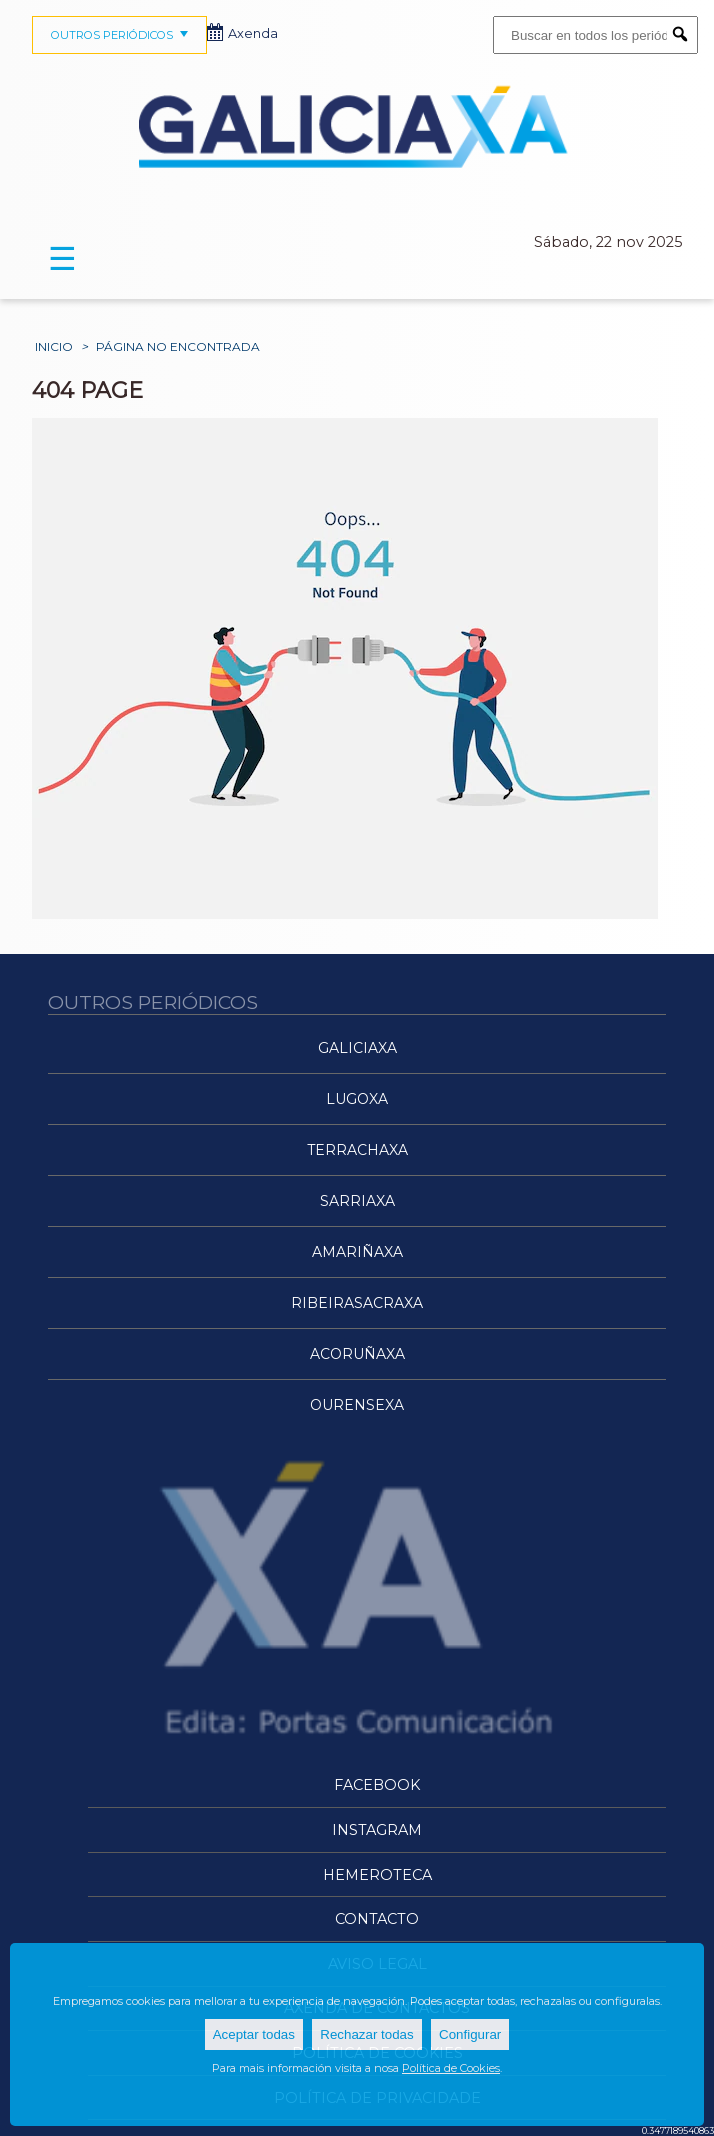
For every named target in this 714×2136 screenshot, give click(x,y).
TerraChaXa (357, 1150)
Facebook (377, 1785)
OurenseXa (357, 1405)
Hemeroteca (377, 1875)
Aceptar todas (254, 2034)
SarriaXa (357, 1201)
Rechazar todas (366, 2034)
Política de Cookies (451, 2068)
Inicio (54, 346)
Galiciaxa (357, 1048)
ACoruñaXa (357, 1354)
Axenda (243, 33)
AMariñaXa (357, 1252)
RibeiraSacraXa (357, 1303)
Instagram (377, 1830)
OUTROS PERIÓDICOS (122, 35)
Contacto (377, 1919)
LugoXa (357, 1099)
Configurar (470, 2034)
